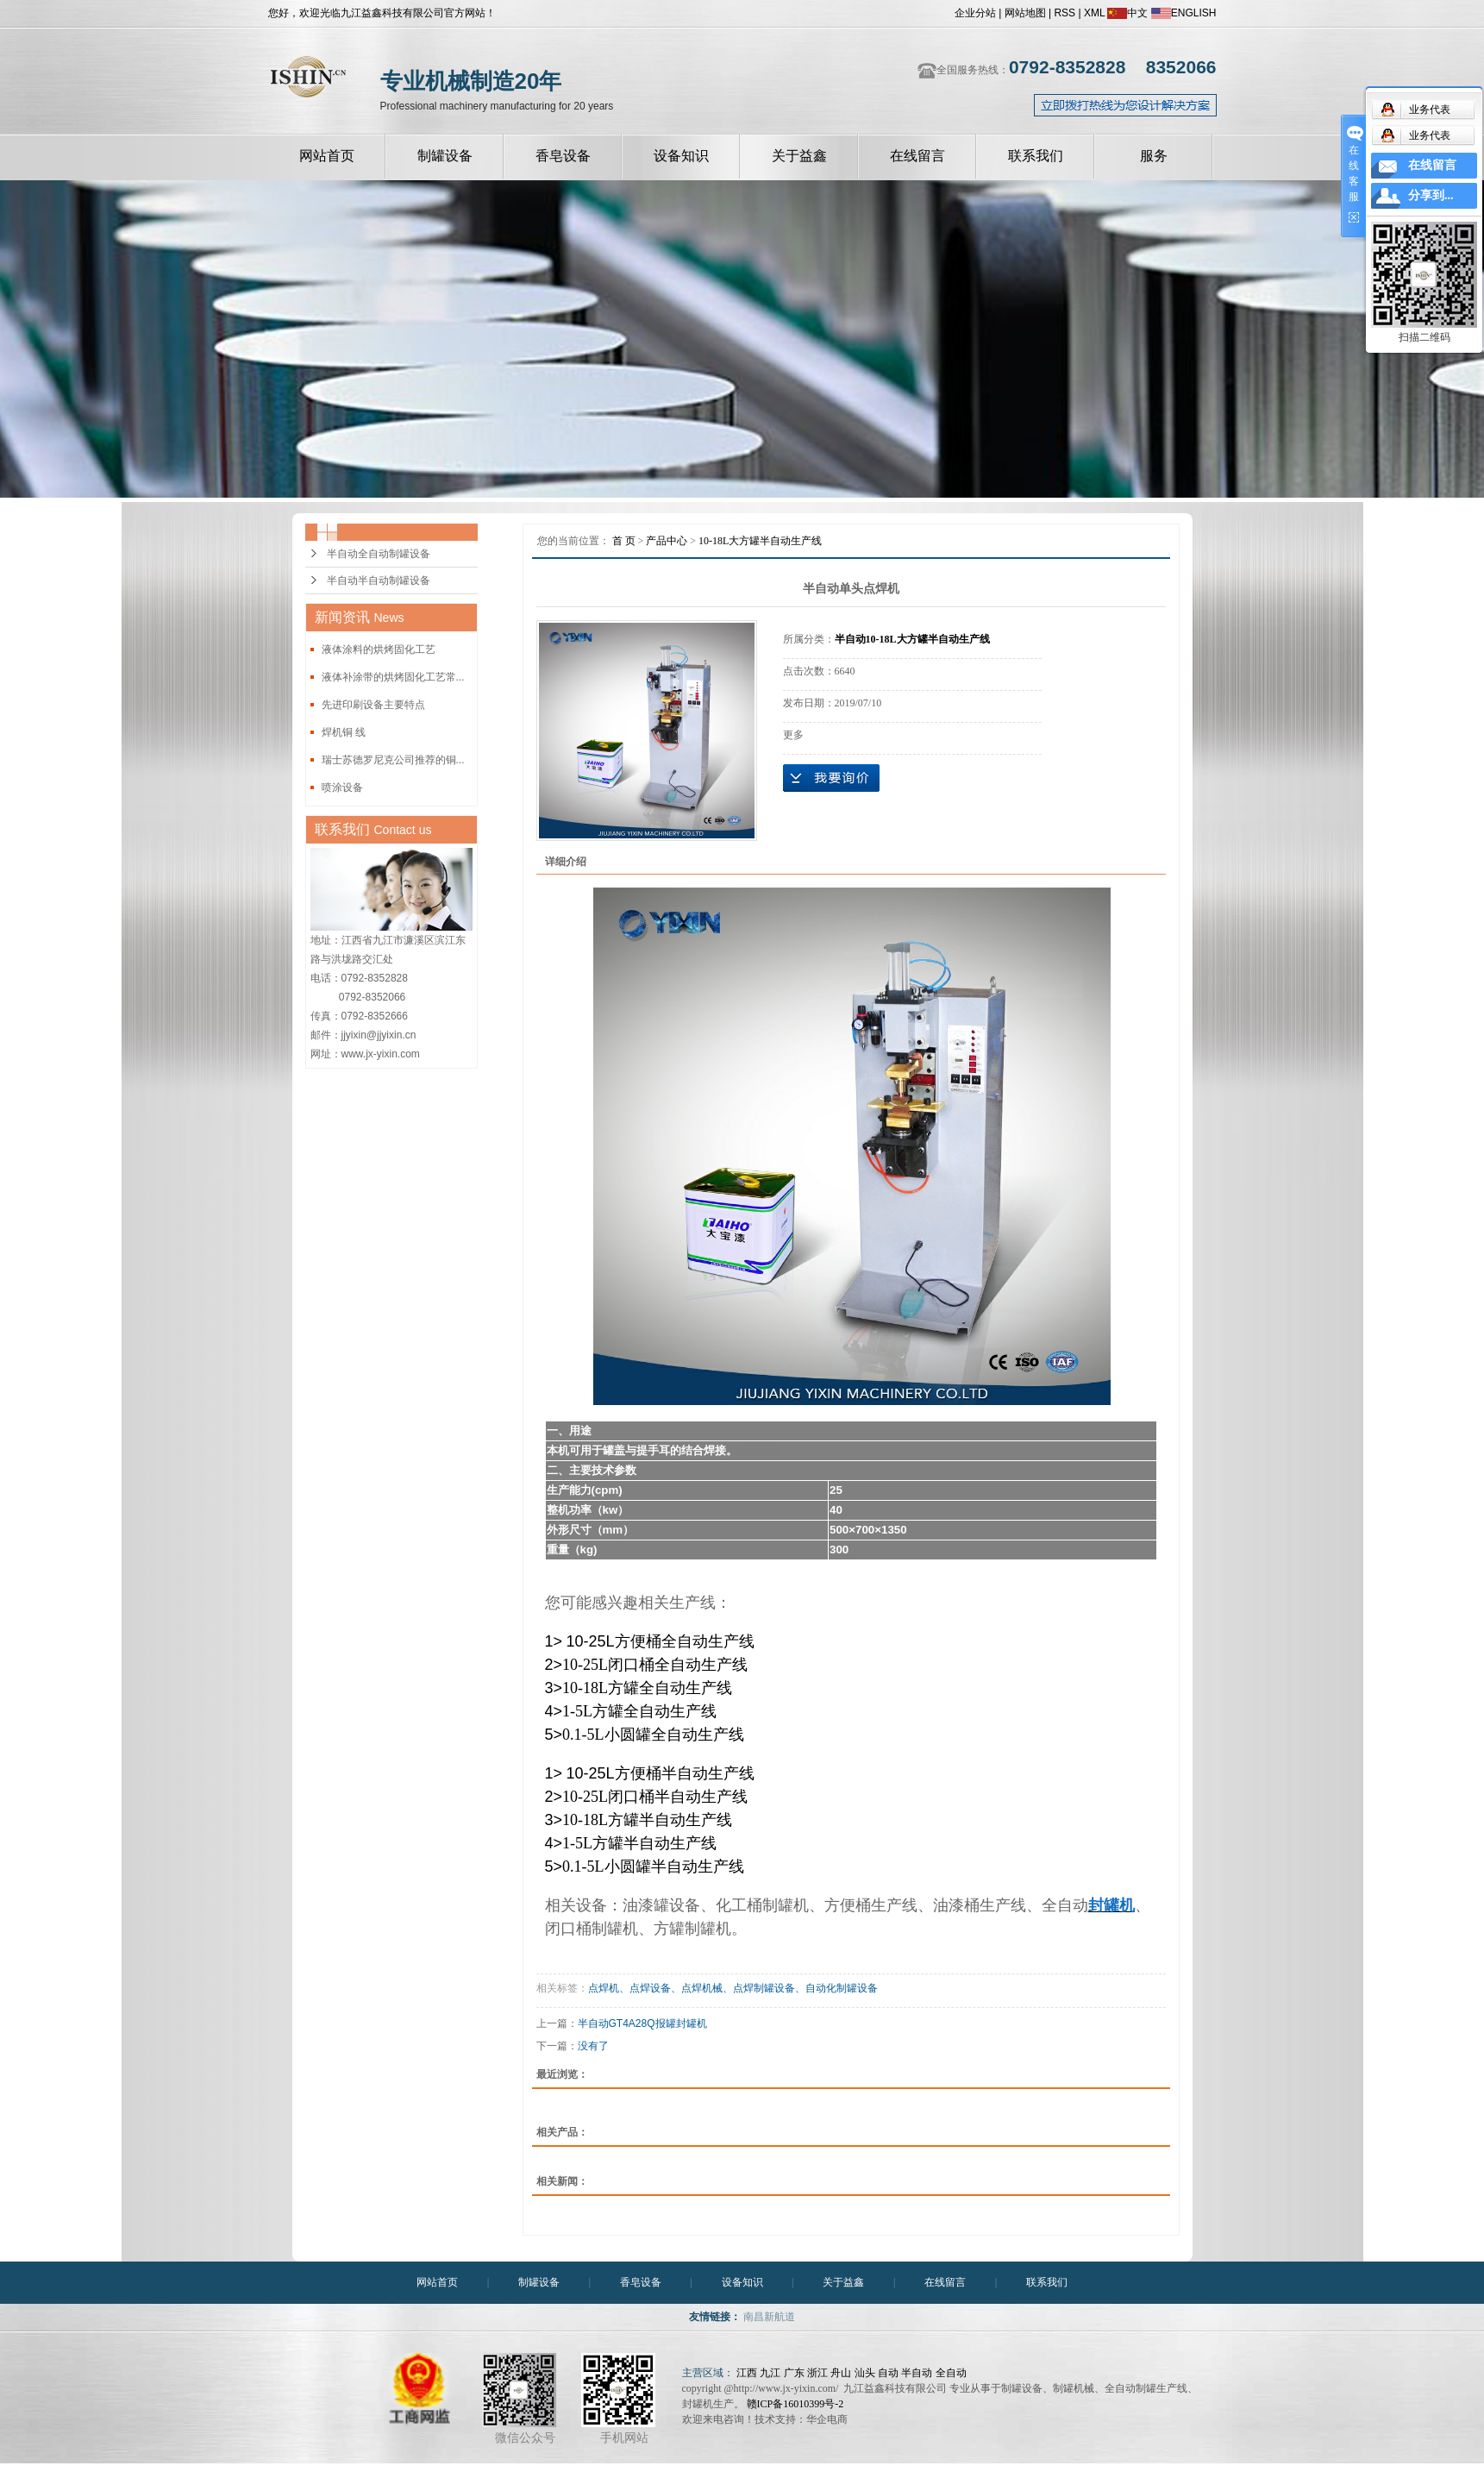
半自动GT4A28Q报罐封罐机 (642, 2023)
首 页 (624, 541)
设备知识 (681, 155)
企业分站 (975, 13)
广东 (794, 2373)
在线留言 (917, 155)
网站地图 (1025, 13)
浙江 (817, 2373)
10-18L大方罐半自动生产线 (760, 541)
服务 (1154, 155)
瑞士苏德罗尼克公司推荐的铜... (393, 760)
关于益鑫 (799, 155)
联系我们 (1035, 155)
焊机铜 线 (344, 732)
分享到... (1431, 195)
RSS (1064, 13)
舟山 (840, 2373)
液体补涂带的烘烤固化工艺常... (393, 677)
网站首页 (326, 155)
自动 (888, 2373)
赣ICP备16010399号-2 (795, 2404)
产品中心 (666, 541)
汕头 (865, 2373)
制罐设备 (445, 155)
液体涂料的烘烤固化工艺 (378, 649)
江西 (746, 2373)
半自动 (916, 2373)
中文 (1127, 13)
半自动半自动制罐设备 (378, 580)
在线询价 (831, 778)
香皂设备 (563, 155)
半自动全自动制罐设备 (378, 554)
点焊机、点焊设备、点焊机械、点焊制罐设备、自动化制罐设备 (733, 1988)
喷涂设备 (342, 787)
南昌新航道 (769, 2317)
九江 (770, 2373)
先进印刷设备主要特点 (373, 705)
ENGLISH (1184, 13)
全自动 (951, 2373)
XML (1094, 13)
